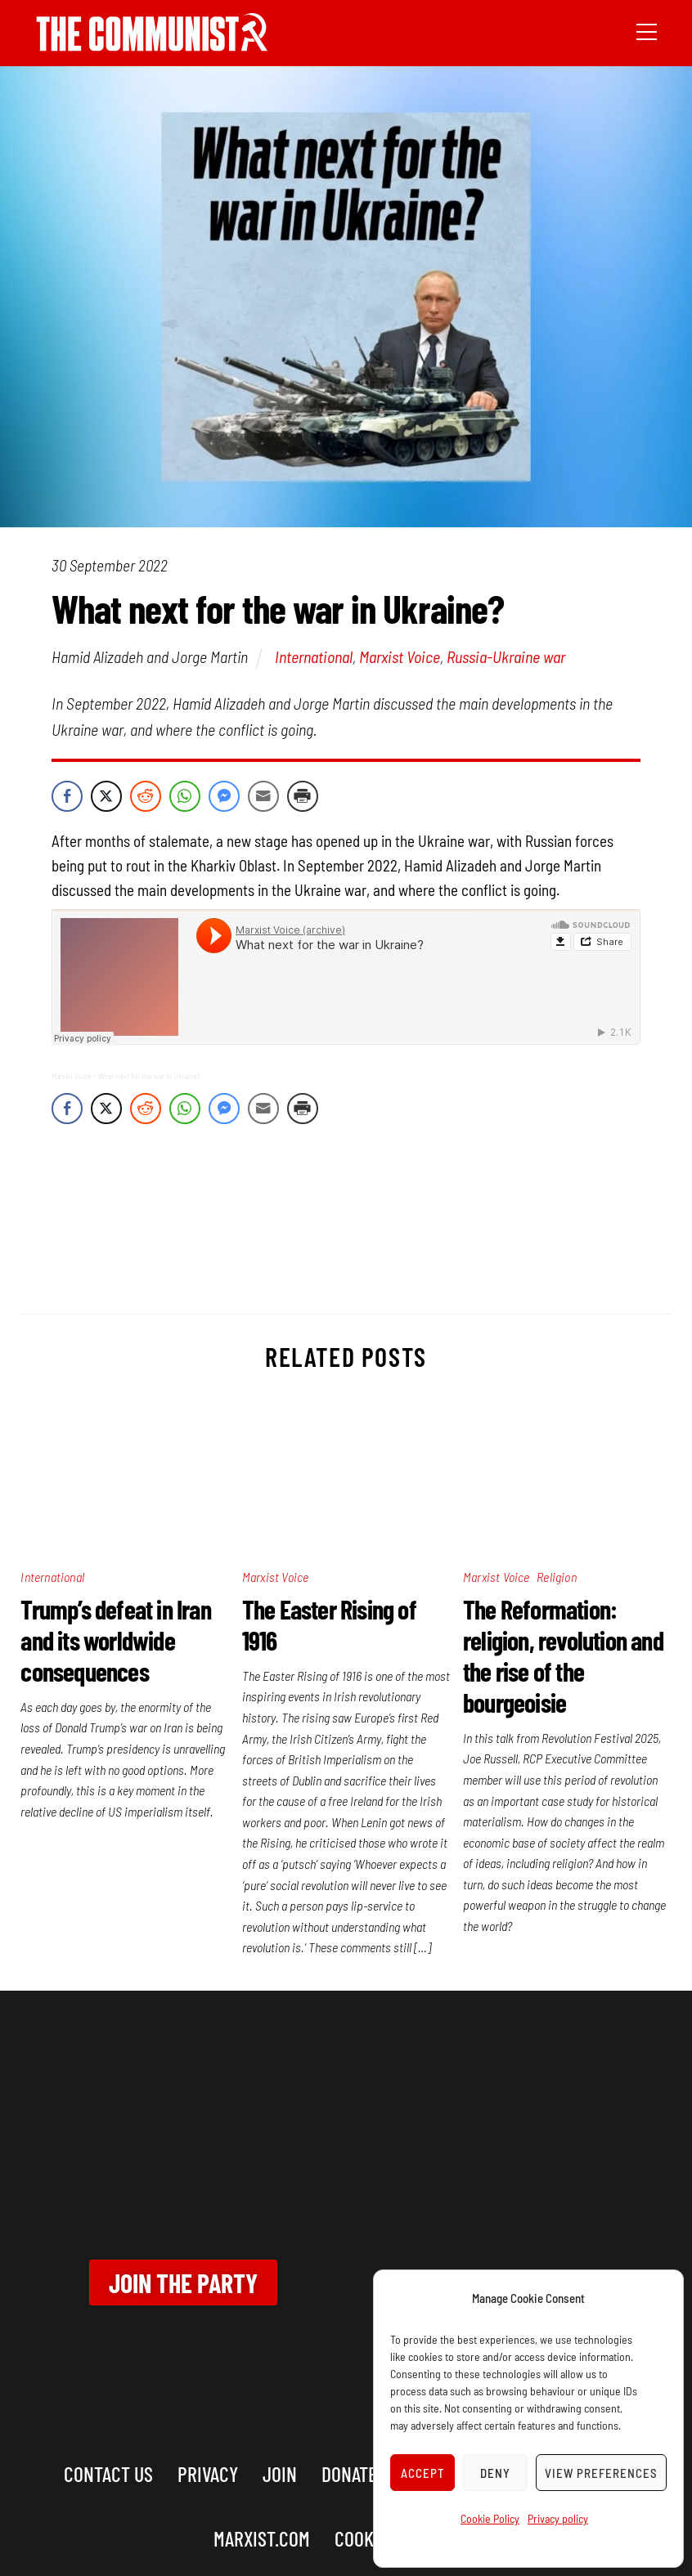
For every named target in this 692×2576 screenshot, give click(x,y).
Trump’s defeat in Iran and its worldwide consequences (115, 1640)
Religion (557, 1576)
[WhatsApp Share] (184, 796)
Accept (423, 2473)
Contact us (108, 2473)
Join (280, 2473)
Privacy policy (558, 2518)
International (314, 656)
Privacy (207, 2473)
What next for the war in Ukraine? (149, 1076)
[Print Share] (302, 796)
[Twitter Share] (106, 796)
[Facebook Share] (67, 796)
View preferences (601, 2473)
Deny (495, 2473)
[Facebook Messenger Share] (224, 796)
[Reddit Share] (145, 796)
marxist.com (261, 2538)
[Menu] (646, 30)
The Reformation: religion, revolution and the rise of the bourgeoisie (563, 1655)
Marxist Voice (399, 656)
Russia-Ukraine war (506, 656)
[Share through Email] (263, 796)
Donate (349, 2473)
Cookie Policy (490, 2518)
